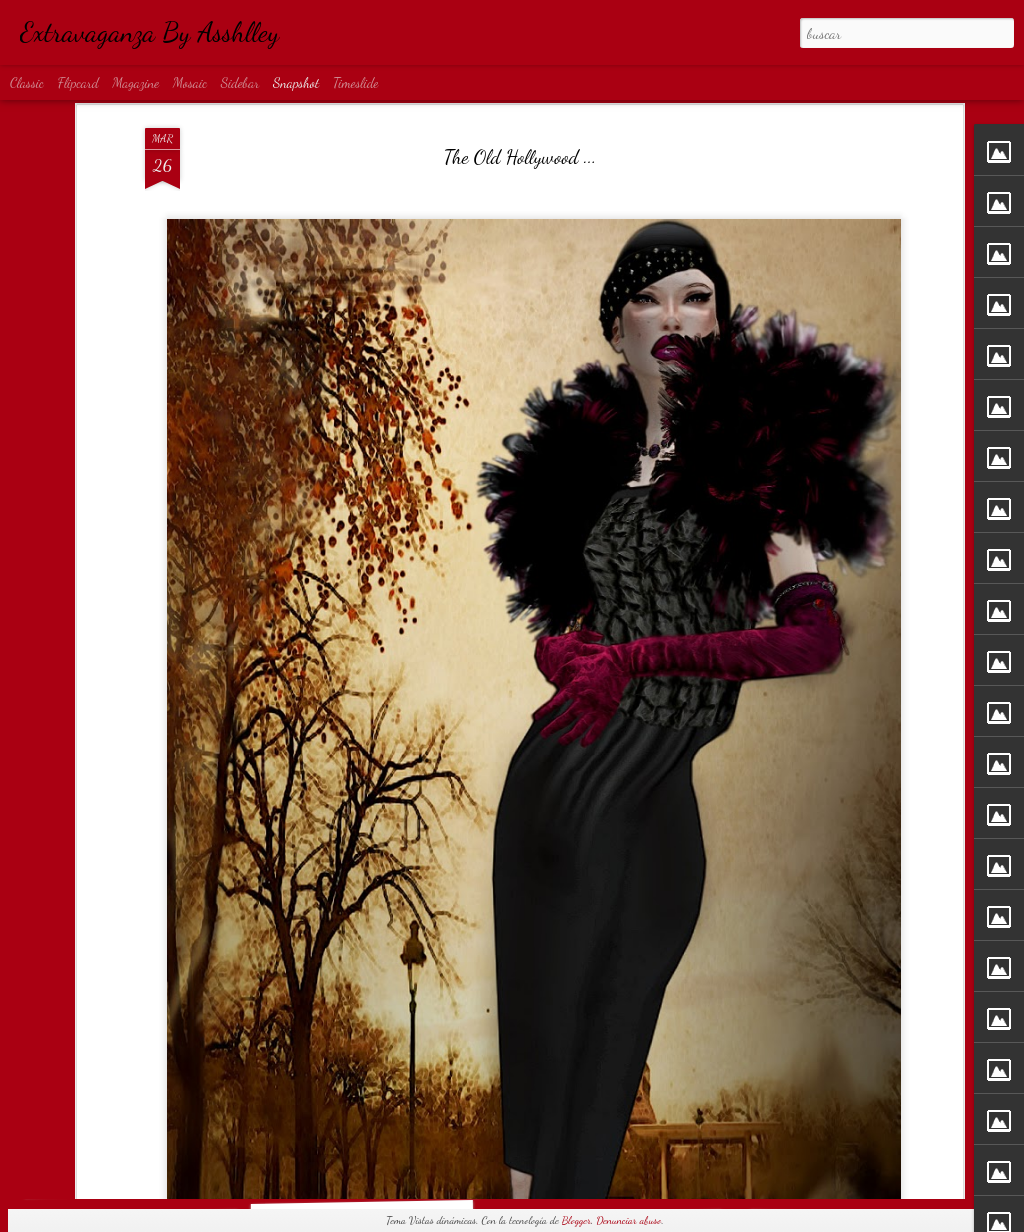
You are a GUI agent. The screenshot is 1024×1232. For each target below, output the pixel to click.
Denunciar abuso (628, 1220)
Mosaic (190, 82)
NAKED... (853, 1162)
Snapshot (296, 82)
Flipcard (78, 82)
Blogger (576, 1220)
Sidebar (240, 82)
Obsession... (135, 1171)
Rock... (369, 1171)
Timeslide (356, 82)
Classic (27, 82)
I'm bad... (611, 1160)
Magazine (135, 82)
